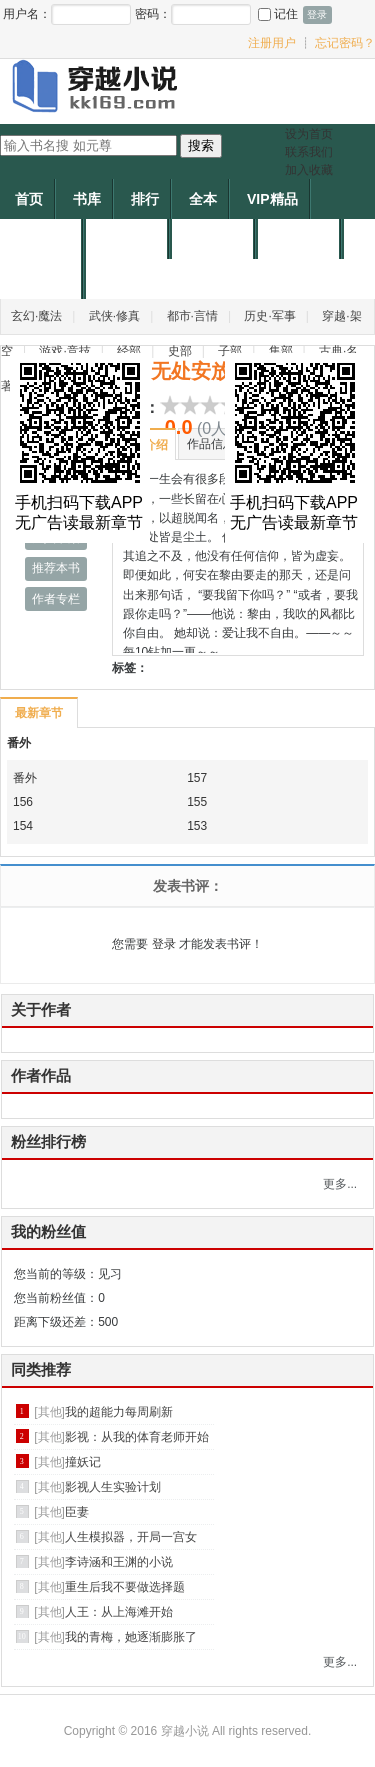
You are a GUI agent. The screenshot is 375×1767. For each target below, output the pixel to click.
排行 (145, 199)
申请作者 (215, 239)
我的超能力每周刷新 (119, 1412)
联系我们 (309, 152)
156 (23, 802)
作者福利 (43, 279)
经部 (129, 351)
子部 (230, 351)
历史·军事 (269, 316)
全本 (203, 199)
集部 (281, 351)
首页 (29, 199)
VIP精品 (272, 199)
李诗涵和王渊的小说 (119, 1562)
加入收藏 (309, 170)
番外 (19, 743)
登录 (164, 944)
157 (197, 778)
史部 (180, 351)
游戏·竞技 (64, 351)
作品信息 (211, 444)
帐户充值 (301, 239)
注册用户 (272, 43)
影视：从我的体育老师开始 (137, 1437)
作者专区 (129, 239)
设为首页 (309, 134)
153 (197, 826)
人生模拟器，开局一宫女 (131, 1537)
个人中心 (43, 239)
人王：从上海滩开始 (119, 1612)
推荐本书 (56, 568)
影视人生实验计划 (113, 1487)
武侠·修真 (114, 316)
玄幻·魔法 (36, 316)
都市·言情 (192, 316)
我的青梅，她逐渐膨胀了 (131, 1637)
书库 (87, 199)
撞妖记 (83, 1462)
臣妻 (77, 1512)
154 (23, 826)
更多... (340, 1184)
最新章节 (38, 713)
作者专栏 (56, 599)
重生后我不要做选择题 (125, 1587)
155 (197, 802)
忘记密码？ (345, 43)
